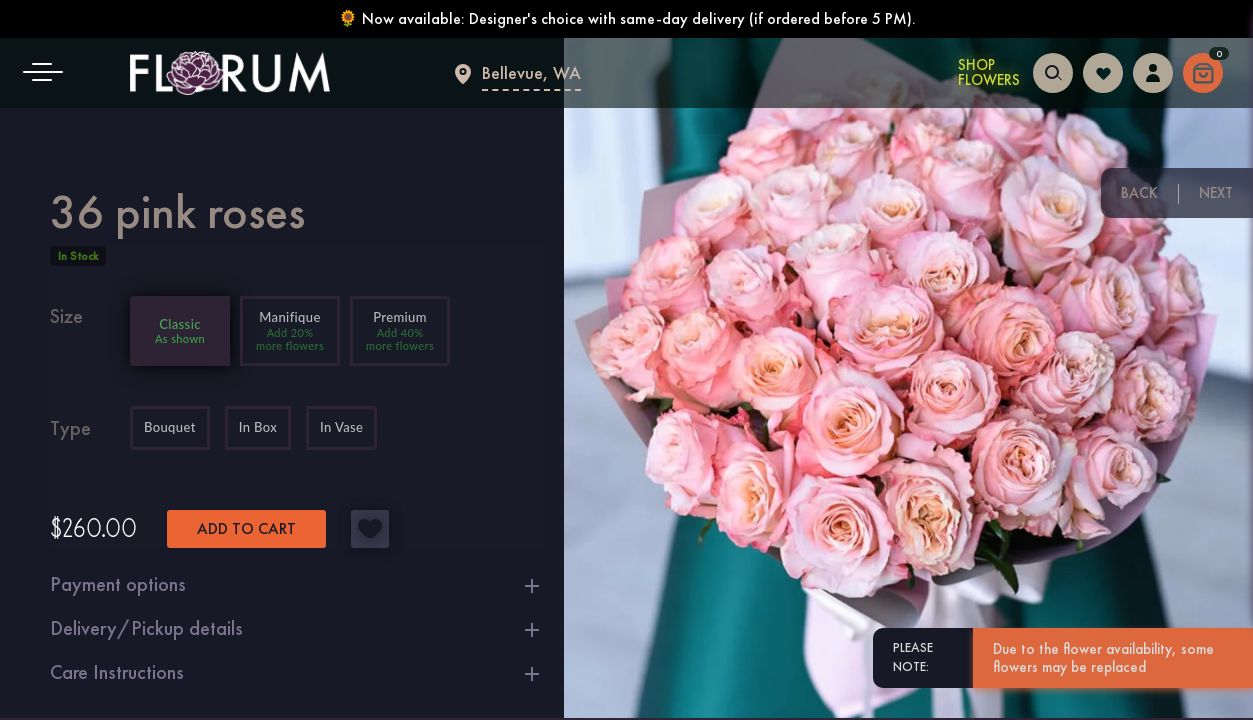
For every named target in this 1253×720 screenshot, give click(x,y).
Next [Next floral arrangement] (1216, 193)
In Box (258, 428)
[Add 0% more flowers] (180, 331)
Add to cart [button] (246, 528)
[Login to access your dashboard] (1153, 70)
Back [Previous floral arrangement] (1139, 193)
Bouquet (170, 428)
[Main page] (230, 73)
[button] (50, 73)
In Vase (341, 428)
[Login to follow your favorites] (1103, 70)
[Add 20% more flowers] (290, 331)
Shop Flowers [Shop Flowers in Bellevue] (989, 73)
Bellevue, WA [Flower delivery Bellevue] (531, 72)
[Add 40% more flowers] (400, 331)
